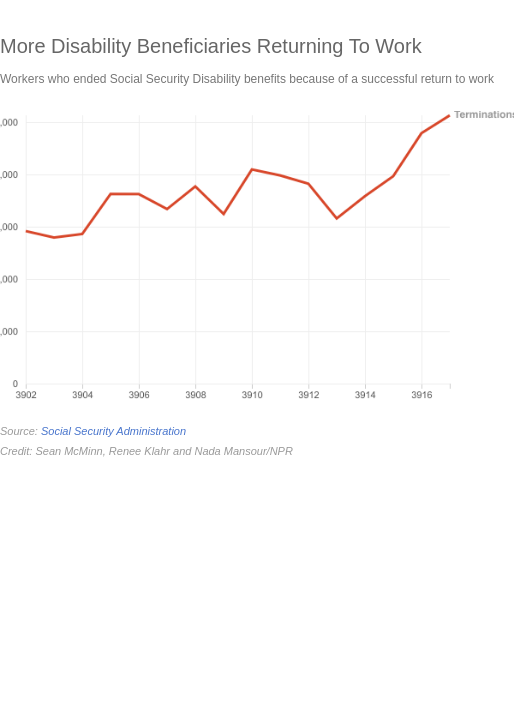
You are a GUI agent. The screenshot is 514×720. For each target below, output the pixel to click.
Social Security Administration (113, 431)
